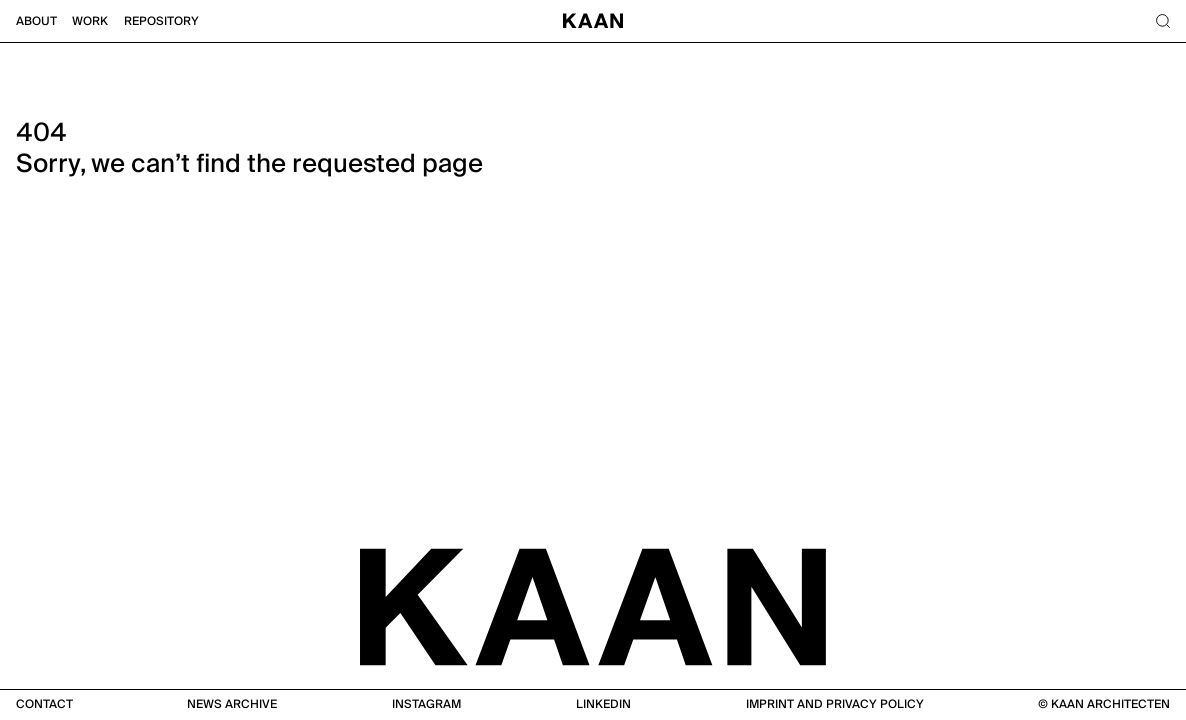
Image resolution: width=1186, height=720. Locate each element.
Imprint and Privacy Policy (835, 704)
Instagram (426, 704)
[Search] (1162, 21)
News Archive (232, 704)
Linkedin (603, 704)
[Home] (593, 21)
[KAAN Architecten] (593, 605)
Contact (44, 704)
